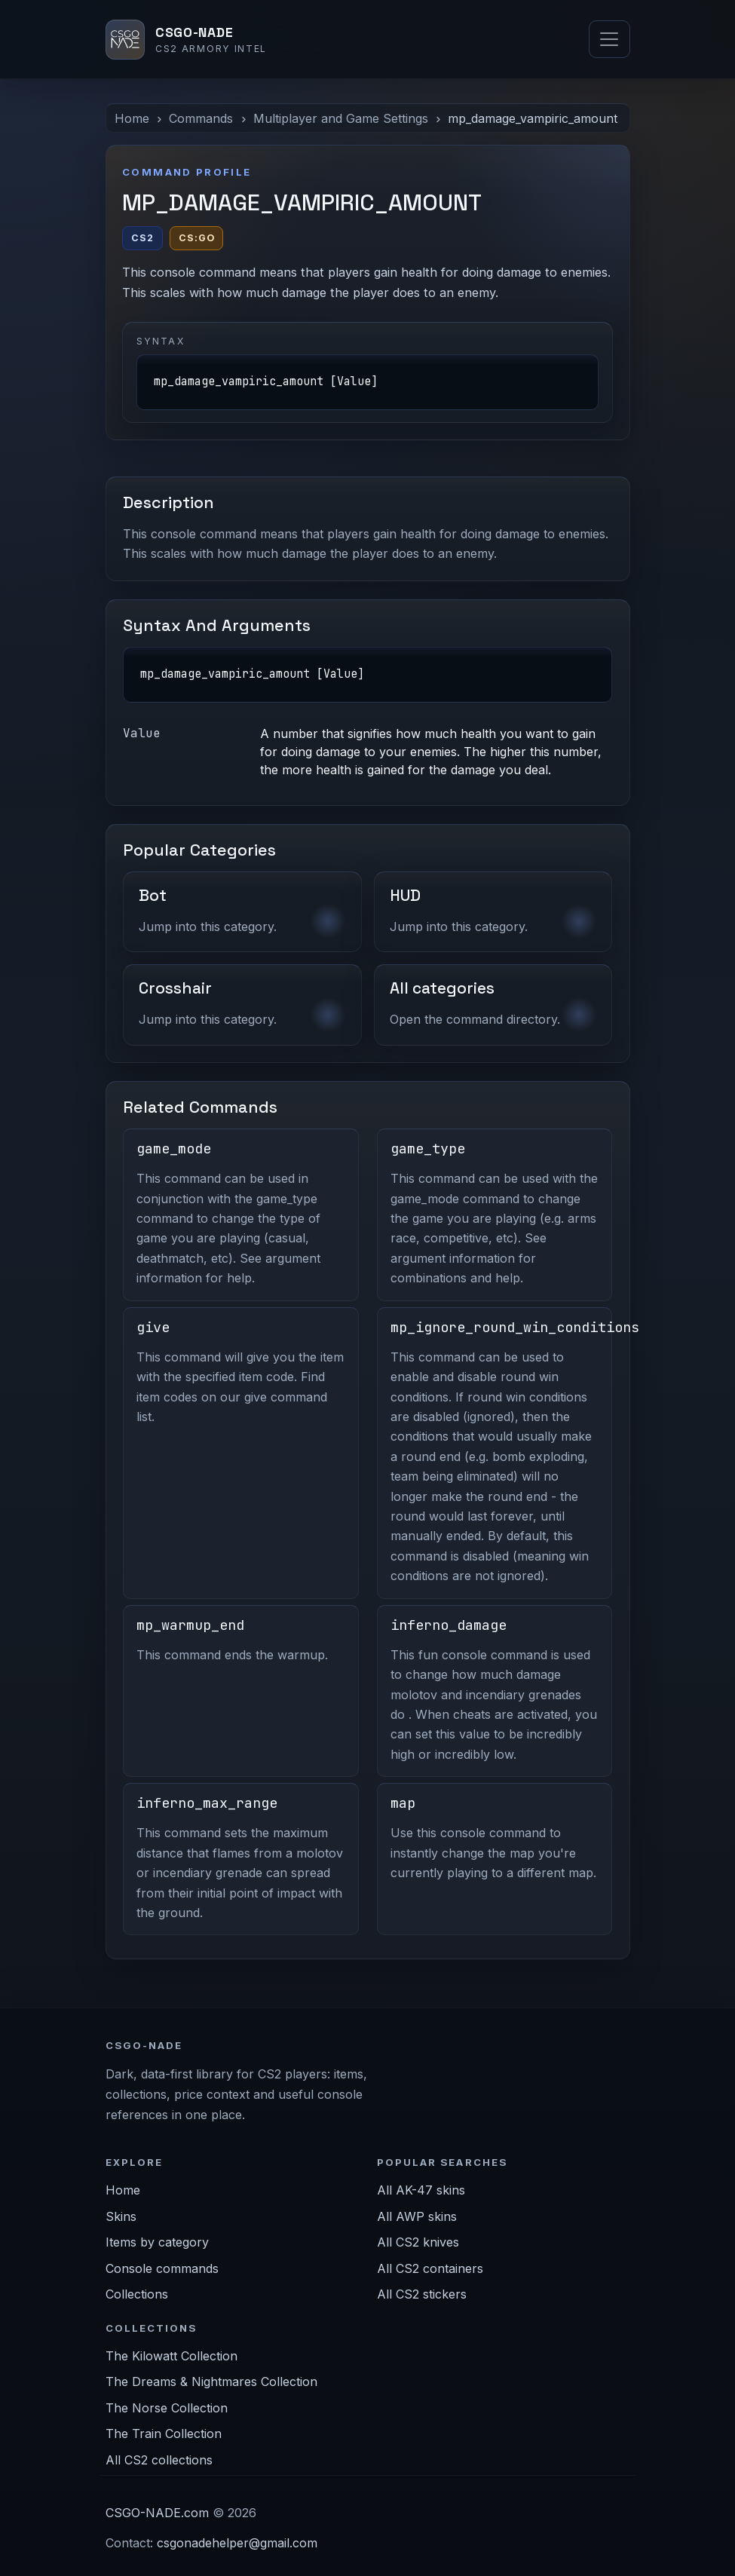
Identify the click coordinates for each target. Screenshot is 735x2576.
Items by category (157, 2242)
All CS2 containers (430, 2268)
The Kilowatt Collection (171, 2355)
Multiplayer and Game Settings (340, 118)
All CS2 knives (418, 2242)
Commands (201, 118)
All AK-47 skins (421, 2190)
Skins (121, 2216)
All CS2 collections (159, 2459)
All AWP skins (417, 2216)
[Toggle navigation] (609, 39)
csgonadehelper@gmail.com (237, 2542)
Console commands (162, 2268)
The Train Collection (164, 2433)
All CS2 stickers (422, 2294)
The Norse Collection (167, 2407)
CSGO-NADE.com (157, 2512)
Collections (137, 2294)
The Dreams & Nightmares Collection (211, 2381)
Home (132, 118)
